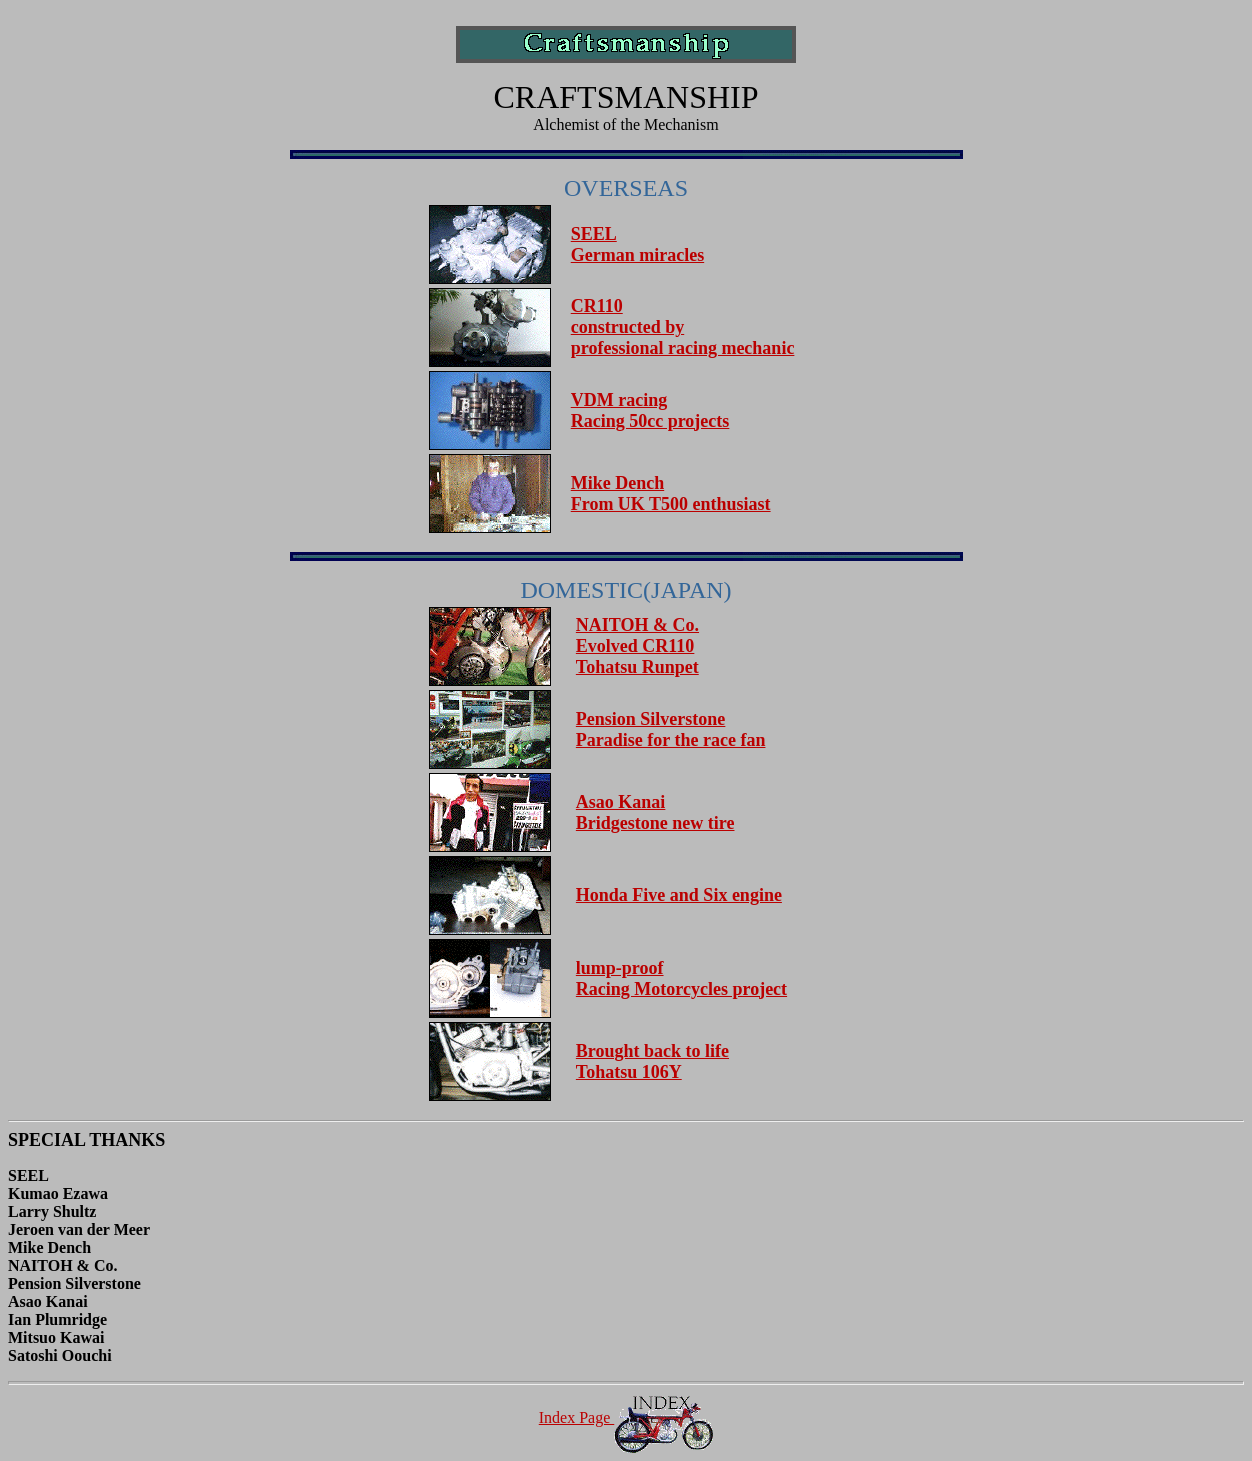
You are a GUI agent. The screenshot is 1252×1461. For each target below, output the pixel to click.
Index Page (626, 1417)
